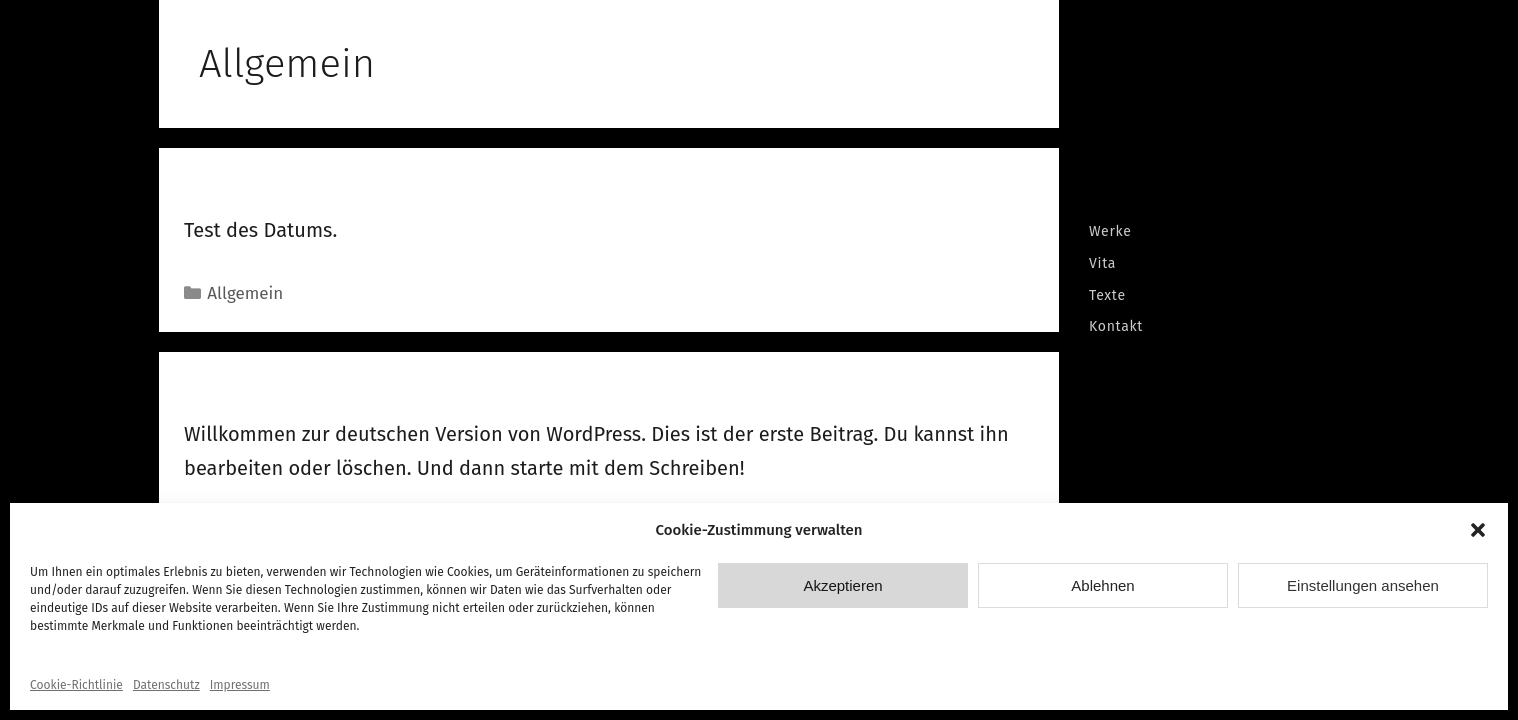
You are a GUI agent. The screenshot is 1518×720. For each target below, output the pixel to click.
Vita (1102, 263)
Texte (1107, 295)
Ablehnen (1102, 585)
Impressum (240, 685)
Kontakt (1116, 326)
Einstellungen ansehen (1363, 585)
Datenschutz (166, 685)
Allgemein (245, 293)
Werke (1110, 231)
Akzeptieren (842, 585)
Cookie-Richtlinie (76, 685)
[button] (1478, 530)
